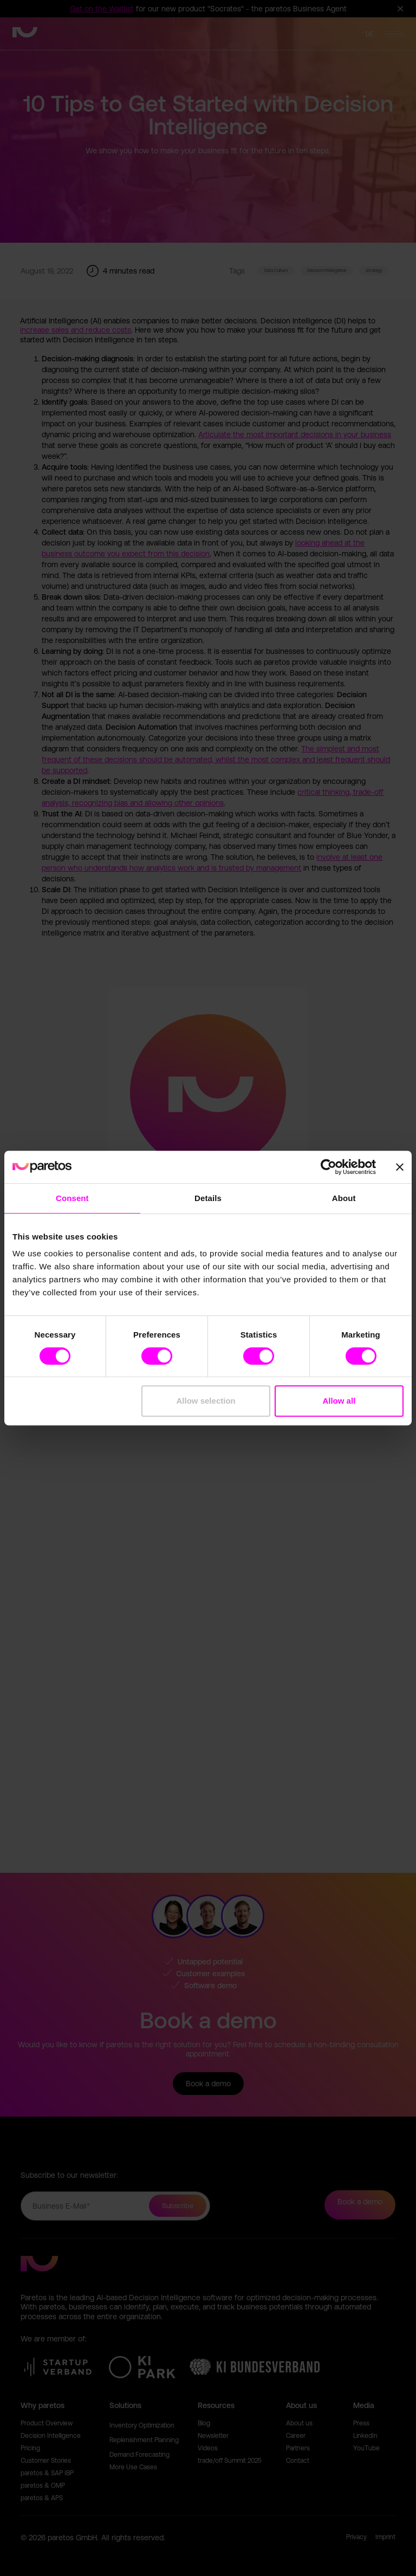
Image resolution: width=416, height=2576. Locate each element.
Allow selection (206, 1400)
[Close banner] (400, 1167)
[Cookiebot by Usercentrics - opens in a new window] (328, 1167)
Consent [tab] (72, 1198)
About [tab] (344, 1198)
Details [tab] (208, 1198)
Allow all (338, 1400)
